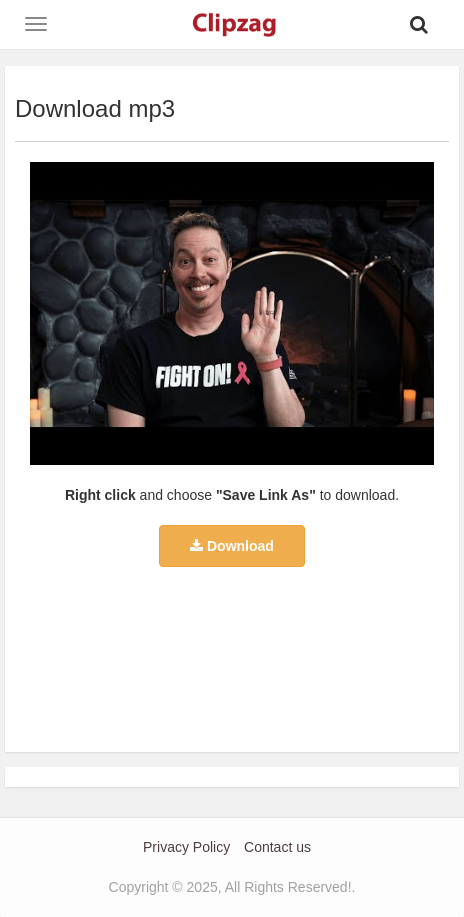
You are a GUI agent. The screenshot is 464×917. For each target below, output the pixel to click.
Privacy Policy (186, 847)
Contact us (277, 847)
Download (232, 546)
